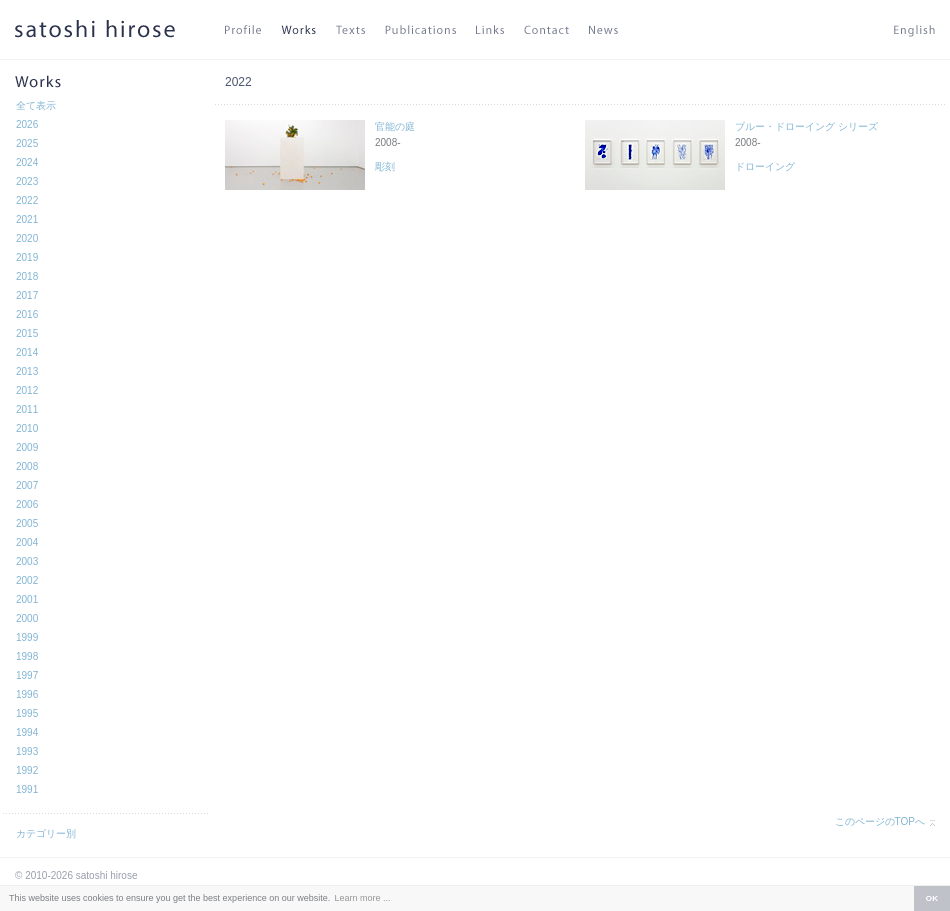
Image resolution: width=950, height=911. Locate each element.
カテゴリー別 (46, 833)
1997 (27, 675)
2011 (27, 409)
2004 (27, 542)
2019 (27, 257)
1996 (27, 694)
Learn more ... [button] (362, 898)
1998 (27, 656)
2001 (27, 599)
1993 (27, 751)
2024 (27, 162)
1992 (27, 770)
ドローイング (765, 166)
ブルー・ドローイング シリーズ (806, 126)
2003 (27, 561)
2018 (27, 276)
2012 (27, 390)
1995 (27, 713)
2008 (27, 466)
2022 (27, 200)
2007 (27, 485)
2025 (27, 143)
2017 (27, 295)
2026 (27, 124)
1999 (27, 637)
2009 (27, 447)
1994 (27, 732)
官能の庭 (395, 126)
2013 (27, 371)
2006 (27, 504)
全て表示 (36, 105)
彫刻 (385, 166)
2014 (27, 352)
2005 (27, 523)
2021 (27, 219)
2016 (27, 314)
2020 (27, 238)
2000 (27, 618)
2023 (27, 181)
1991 (27, 789)
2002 (27, 580)
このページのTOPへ (880, 821)
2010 (27, 428)
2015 (27, 333)
